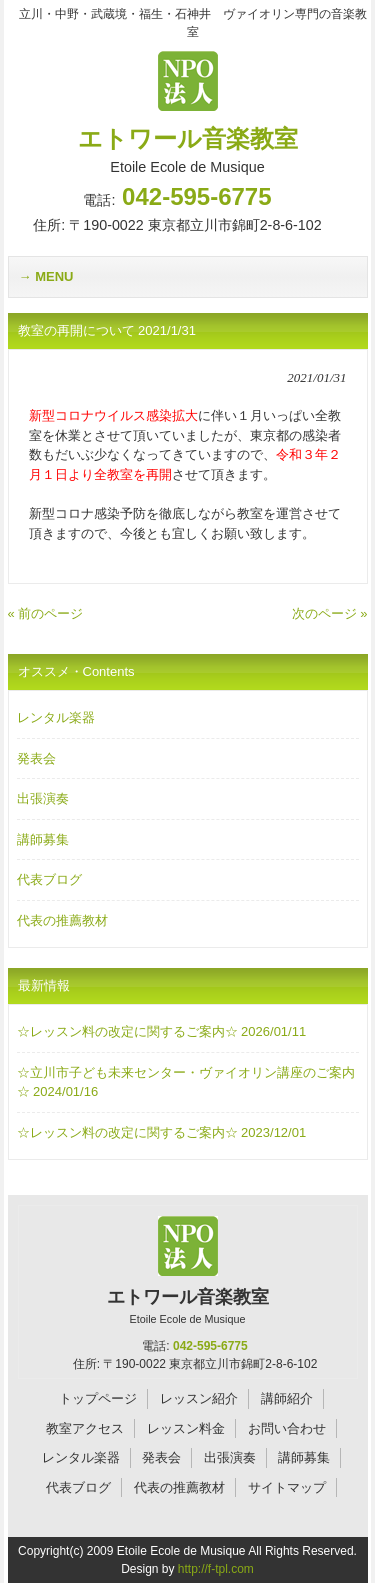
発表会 (36, 758)
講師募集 (43, 839)
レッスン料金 (186, 1428)
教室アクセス (85, 1428)
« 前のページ (46, 613)
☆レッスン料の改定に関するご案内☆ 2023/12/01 (162, 1132)
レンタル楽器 (56, 717)
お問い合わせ (287, 1428)
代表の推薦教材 (62, 920)
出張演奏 (43, 798)
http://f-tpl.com (216, 1569)
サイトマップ (287, 1487)
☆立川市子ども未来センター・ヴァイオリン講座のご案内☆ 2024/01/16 (186, 1082)
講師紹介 (287, 1398)
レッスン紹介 (199, 1398)
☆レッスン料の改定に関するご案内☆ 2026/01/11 (162, 1031)
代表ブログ (49, 879)
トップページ (98, 1398)
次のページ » (330, 613)
